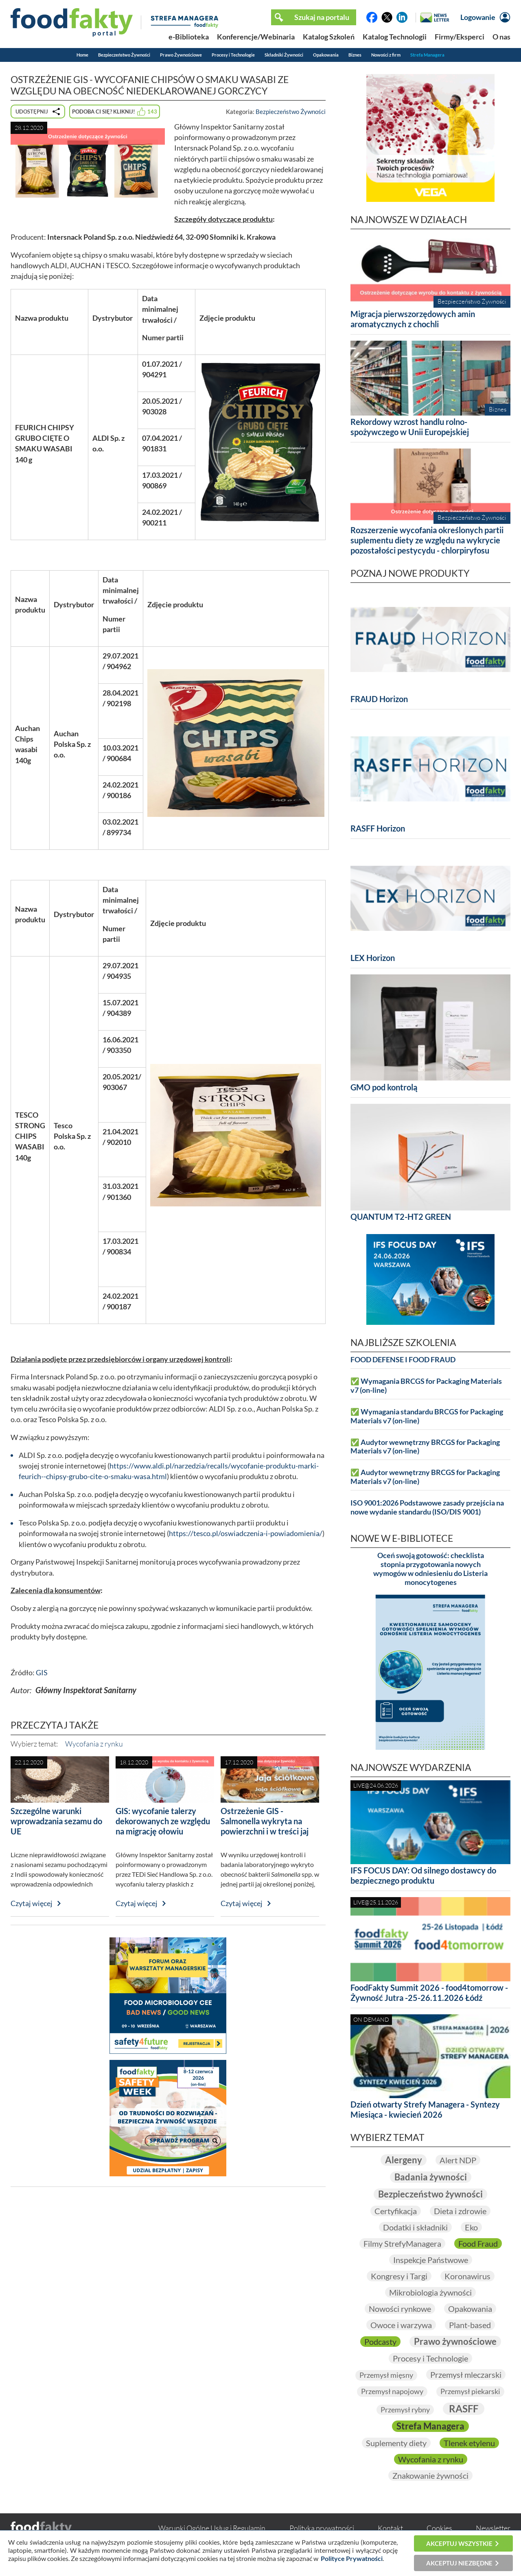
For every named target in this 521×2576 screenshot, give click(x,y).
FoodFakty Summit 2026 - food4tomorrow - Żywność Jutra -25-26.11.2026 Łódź (429, 1993)
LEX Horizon (372, 958)
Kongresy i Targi (399, 2276)
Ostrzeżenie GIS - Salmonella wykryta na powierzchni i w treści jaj (265, 1821)
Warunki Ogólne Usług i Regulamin (211, 2527)
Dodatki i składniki (415, 2227)
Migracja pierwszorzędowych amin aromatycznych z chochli (412, 319)
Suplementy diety (396, 2443)
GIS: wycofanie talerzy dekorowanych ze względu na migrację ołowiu (163, 1821)
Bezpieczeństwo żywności (430, 2194)
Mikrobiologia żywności (430, 2292)
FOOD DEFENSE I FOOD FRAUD (402, 1359)
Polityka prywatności (321, 2527)
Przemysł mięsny (386, 2374)
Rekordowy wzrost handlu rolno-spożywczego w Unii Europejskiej (409, 427)
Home (82, 54)
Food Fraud (478, 2243)
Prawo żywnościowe (455, 2341)
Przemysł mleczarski (465, 2374)
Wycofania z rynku (94, 1743)
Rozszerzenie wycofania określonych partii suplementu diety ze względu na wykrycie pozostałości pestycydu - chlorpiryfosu (426, 540)
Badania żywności (430, 2176)
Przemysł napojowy (392, 2391)
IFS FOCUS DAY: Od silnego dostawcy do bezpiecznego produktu (423, 1875)
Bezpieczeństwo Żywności (124, 54)
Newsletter (493, 2527)
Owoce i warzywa (401, 2325)
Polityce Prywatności (352, 2558)
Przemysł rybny (405, 2409)
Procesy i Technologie (233, 54)
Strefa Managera (427, 54)
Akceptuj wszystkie (459, 2543)
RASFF (463, 2408)
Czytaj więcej (32, 1903)
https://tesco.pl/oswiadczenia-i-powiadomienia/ (245, 1533)
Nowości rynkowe (400, 2308)
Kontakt (390, 2527)
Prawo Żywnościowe (181, 54)
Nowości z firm (386, 54)
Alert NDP (458, 2160)
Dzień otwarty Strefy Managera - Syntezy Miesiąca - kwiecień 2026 (425, 2109)
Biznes (354, 54)
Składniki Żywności (284, 54)
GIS (42, 1672)
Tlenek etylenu (469, 2443)
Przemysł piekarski (470, 2391)
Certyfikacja (395, 2211)
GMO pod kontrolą (383, 1087)
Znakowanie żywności (430, 2475)
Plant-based (470, 2325)
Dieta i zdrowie (460, 2211)
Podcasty (380, 2341)
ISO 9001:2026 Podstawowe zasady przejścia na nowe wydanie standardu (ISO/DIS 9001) (427, 1507)
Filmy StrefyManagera (402, 2243)
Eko (471, 2227)
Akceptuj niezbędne (459, 2563)
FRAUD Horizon (379, 699)
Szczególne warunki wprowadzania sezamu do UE (56, 1821)
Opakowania (326, 54)
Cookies (439, 2527)
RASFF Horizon (377, 828)
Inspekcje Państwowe (430, 2260)
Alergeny (403, 2159)
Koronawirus (467, 2276)
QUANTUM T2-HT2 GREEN (400, 1216)
